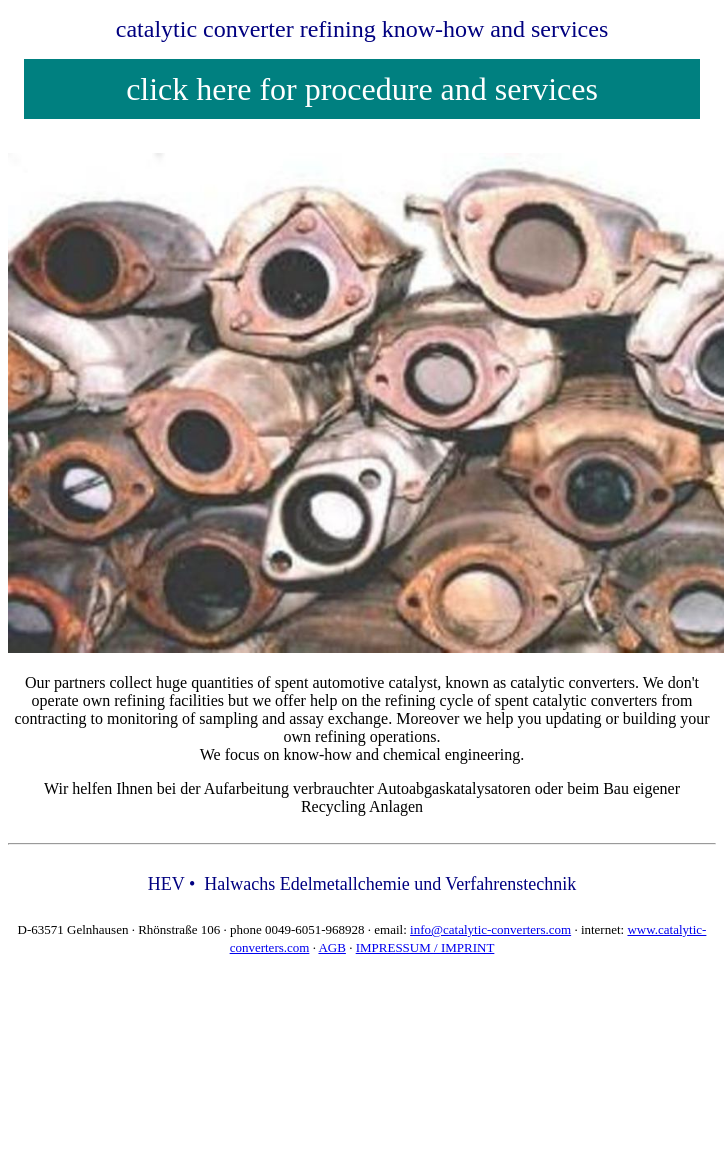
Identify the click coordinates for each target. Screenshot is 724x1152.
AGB (331, 947)
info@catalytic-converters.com (490, 929)
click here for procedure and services (362, 89)
